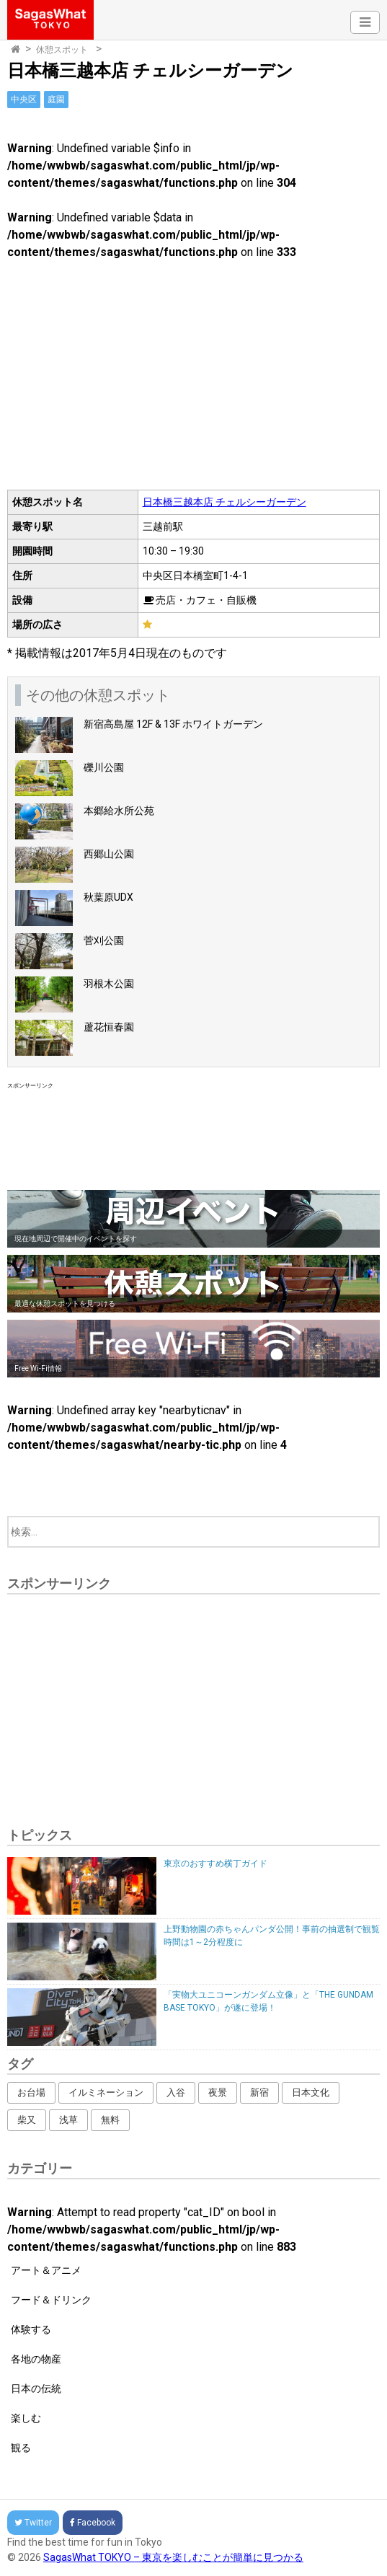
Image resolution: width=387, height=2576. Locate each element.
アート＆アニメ (46, 2270)
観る (21, 2447)
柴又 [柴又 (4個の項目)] (26, 2119)
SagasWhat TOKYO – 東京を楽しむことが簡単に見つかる (173, 2557)
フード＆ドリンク (51, 2300)
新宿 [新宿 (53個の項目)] (259, 2092)
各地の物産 (36, 2359)
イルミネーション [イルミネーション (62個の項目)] (105, 2092)
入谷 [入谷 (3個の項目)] (175, 2092)
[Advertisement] (193, 1136)
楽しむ (26, 2418)
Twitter (33, 2523)
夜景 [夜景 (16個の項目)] (217, 2092)
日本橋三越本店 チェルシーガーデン (224, 502)
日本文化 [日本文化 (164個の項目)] (310, 2092)
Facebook (92, 2523)
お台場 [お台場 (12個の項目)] (31, 2092)
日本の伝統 (36, 2388)
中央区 (24, 99)
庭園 (56, 99)
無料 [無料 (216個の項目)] (110, 2119)
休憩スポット (62, 50)
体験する (31, 2329)
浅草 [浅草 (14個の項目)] (68, 2119)
